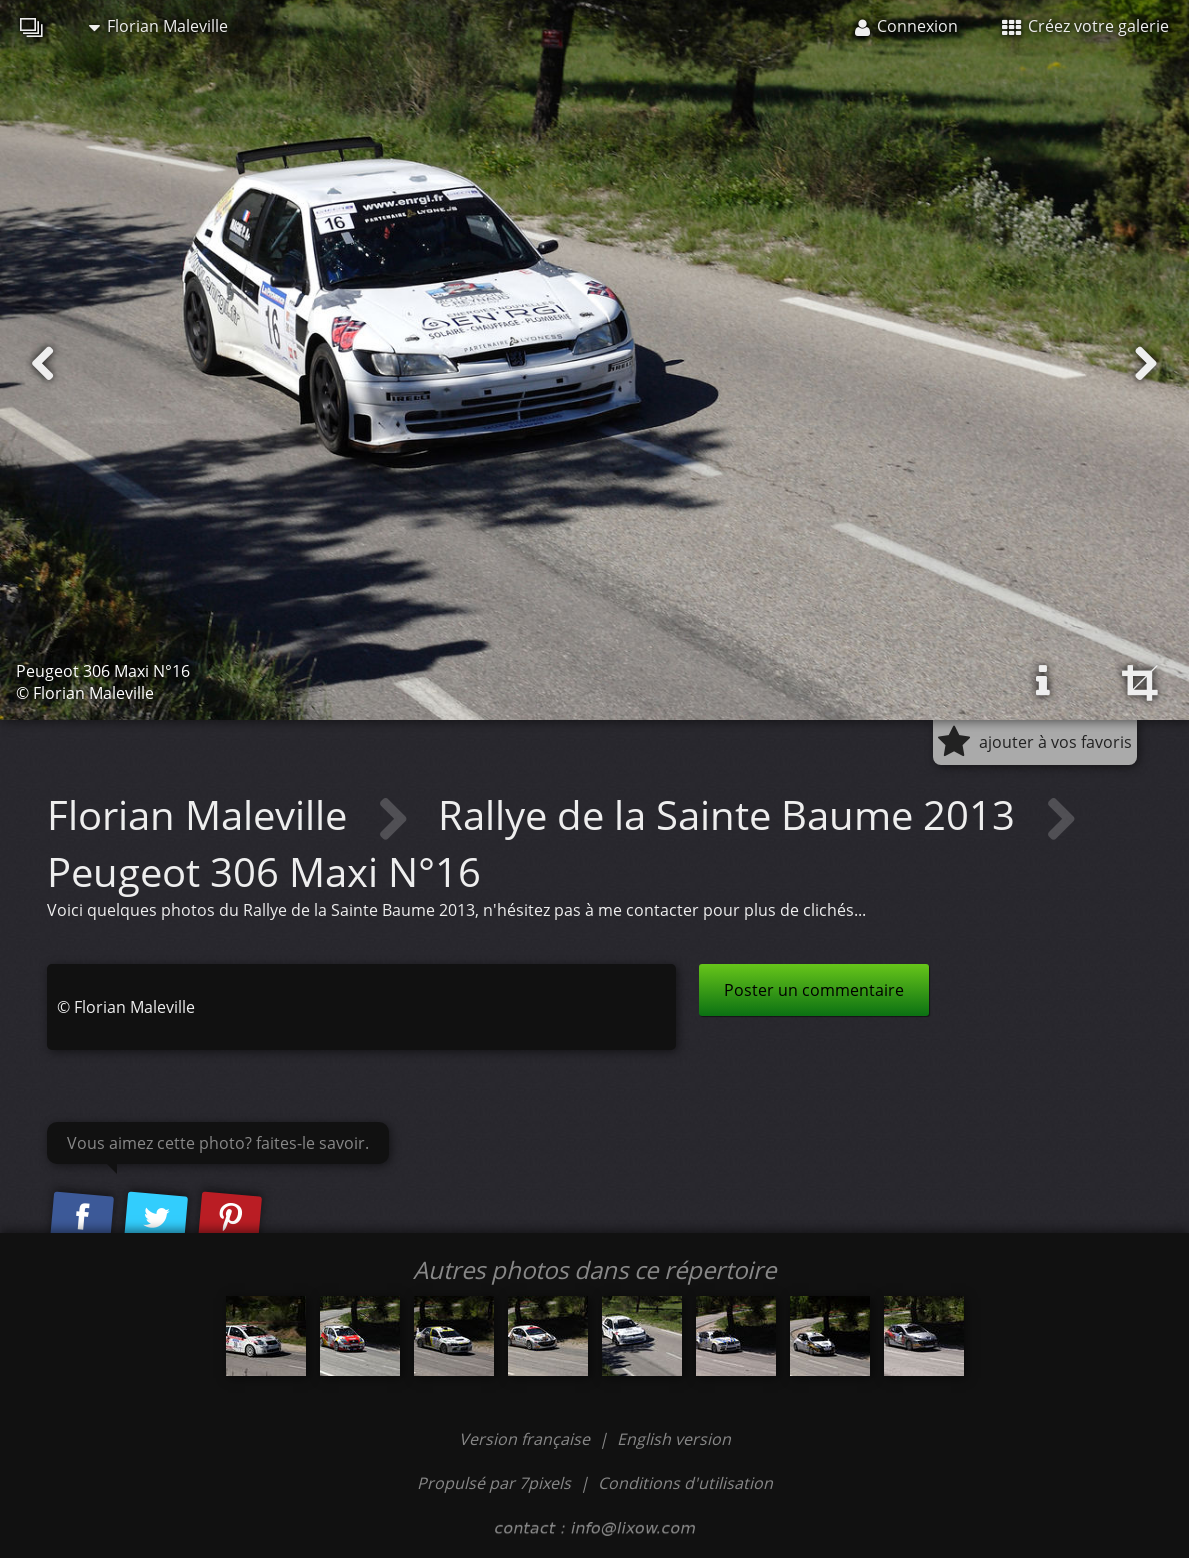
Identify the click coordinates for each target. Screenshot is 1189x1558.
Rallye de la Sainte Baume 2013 (731, 814)
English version (674, 1439)
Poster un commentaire (814, 990)
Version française (526, 1439)
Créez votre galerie (1085, 26)
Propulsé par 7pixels (494, 1483)
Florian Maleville (158, 26)
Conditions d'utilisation (685, 1483)
